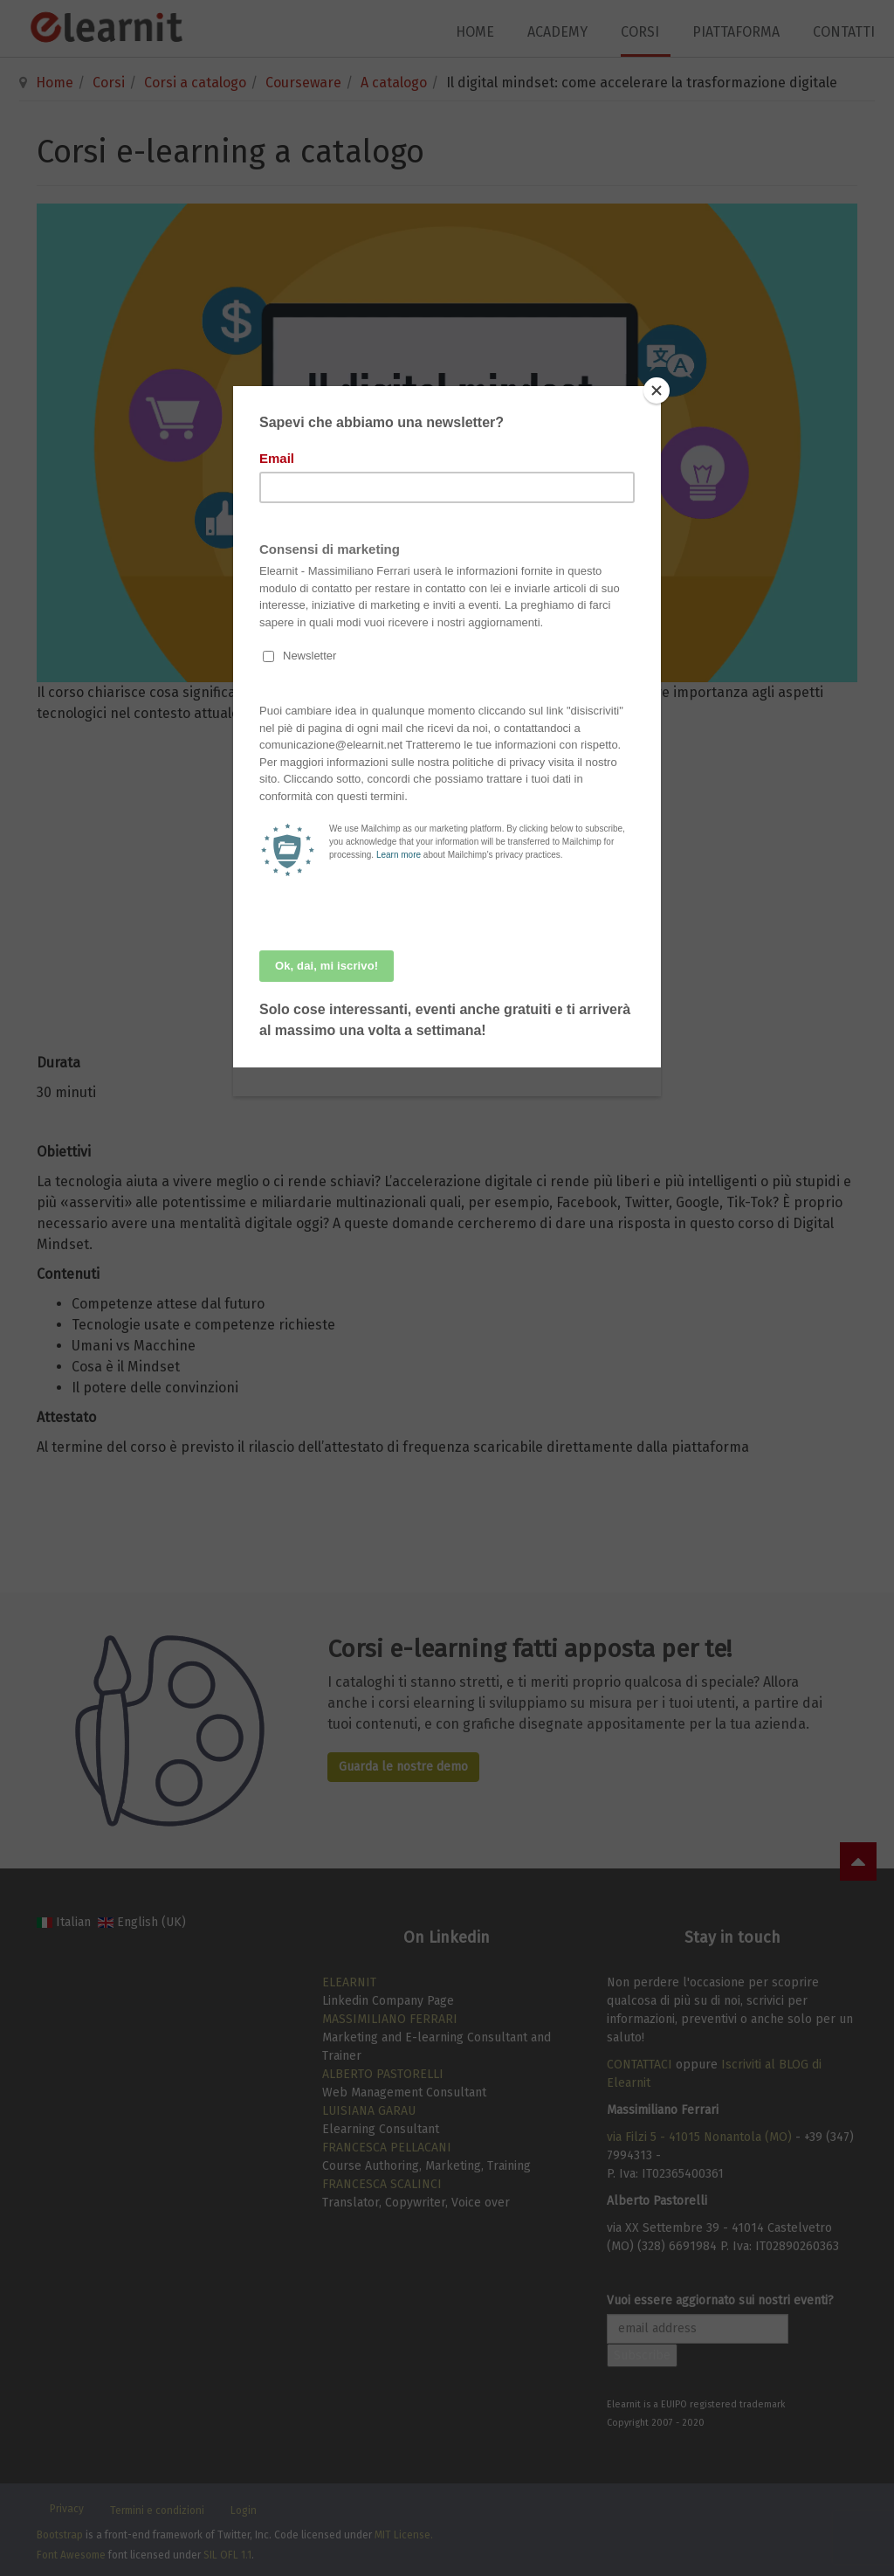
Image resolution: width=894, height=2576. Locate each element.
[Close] (656, 390)
